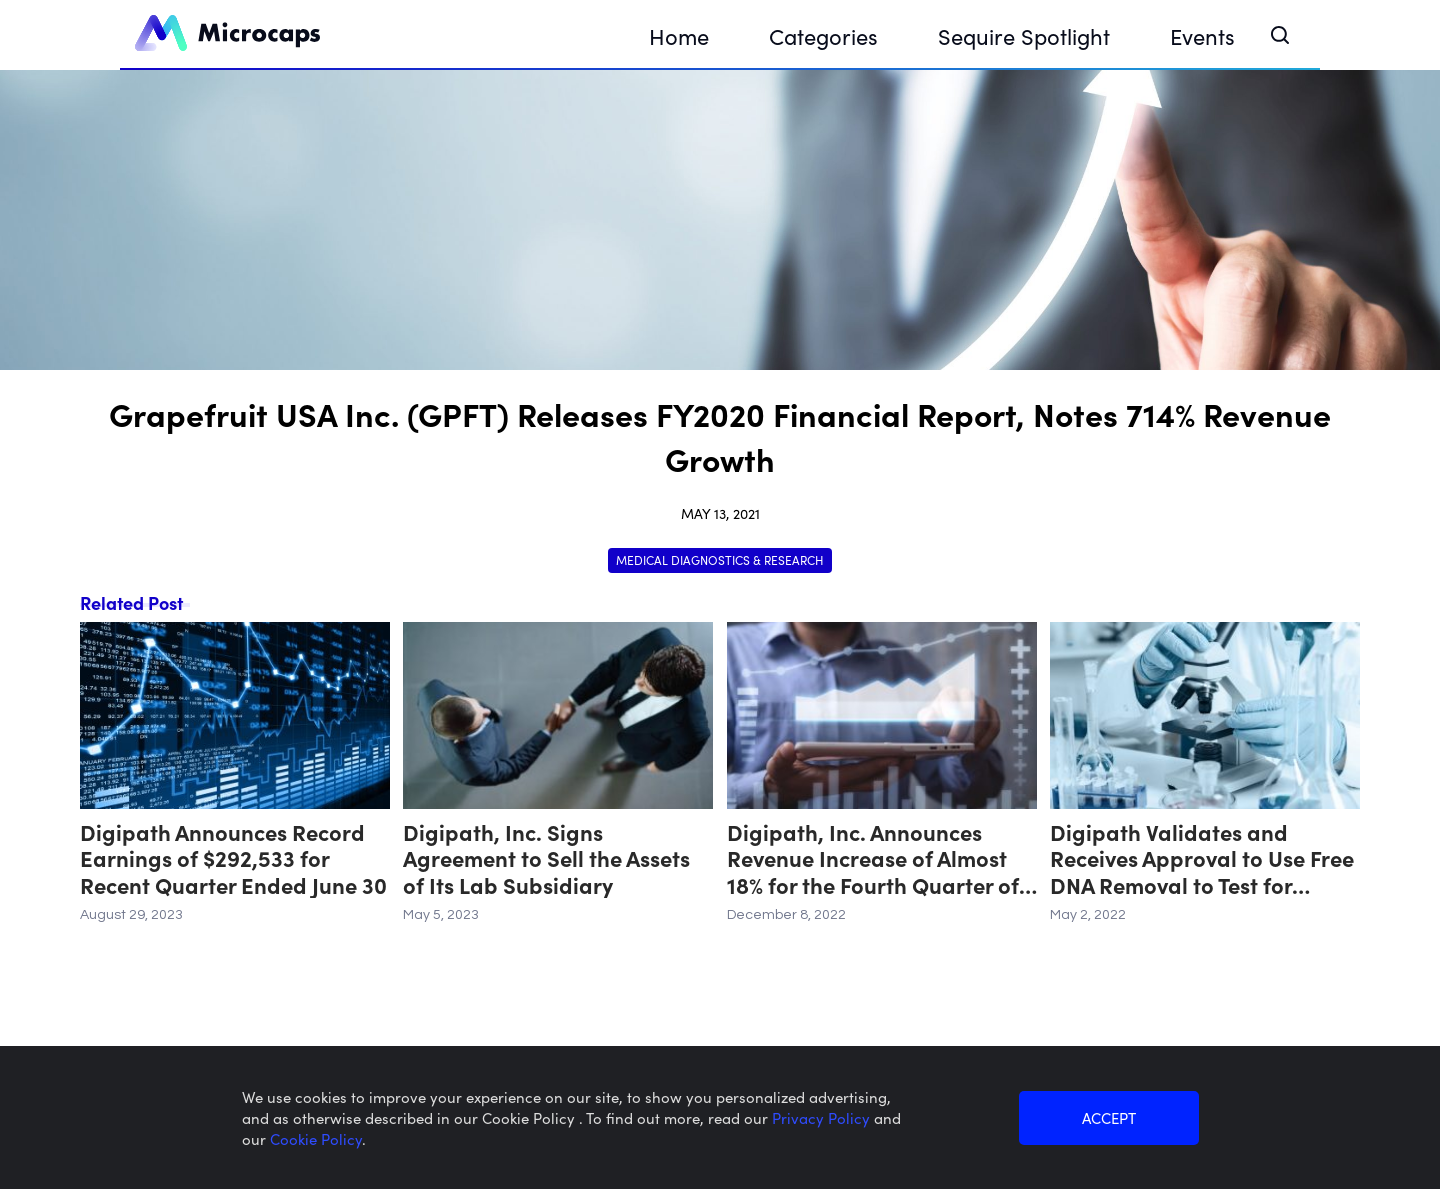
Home (679, 35)
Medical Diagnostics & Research (720, 559)
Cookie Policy (316, 1138)
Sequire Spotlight (1024, 35)
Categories (823, 35)
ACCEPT (1109, 1117)
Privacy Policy (823, 1117)
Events (1202, 35)
